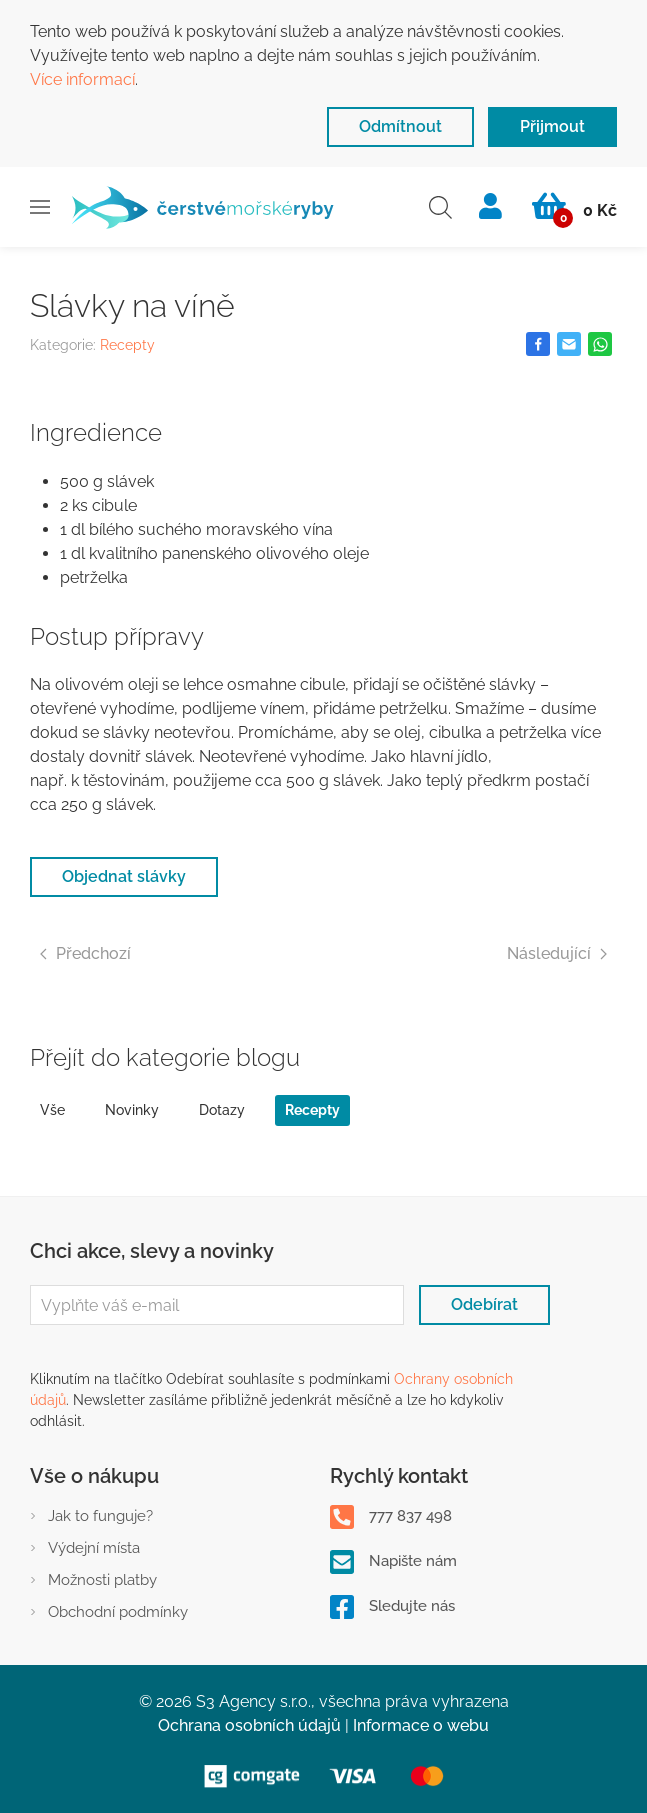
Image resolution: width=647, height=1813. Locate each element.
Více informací (82, 79)
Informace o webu (421, 1725)
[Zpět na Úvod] (202, 207)
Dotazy (222, 1110)
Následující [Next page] (557, 953)
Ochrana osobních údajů (249, 1725)
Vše (52, 1110)
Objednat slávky (124, 876)
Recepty (127, 345)
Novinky (132, 1110)
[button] (40, 207)
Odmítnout (400, 126)
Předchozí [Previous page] (85, 953)
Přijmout (552, 126)
